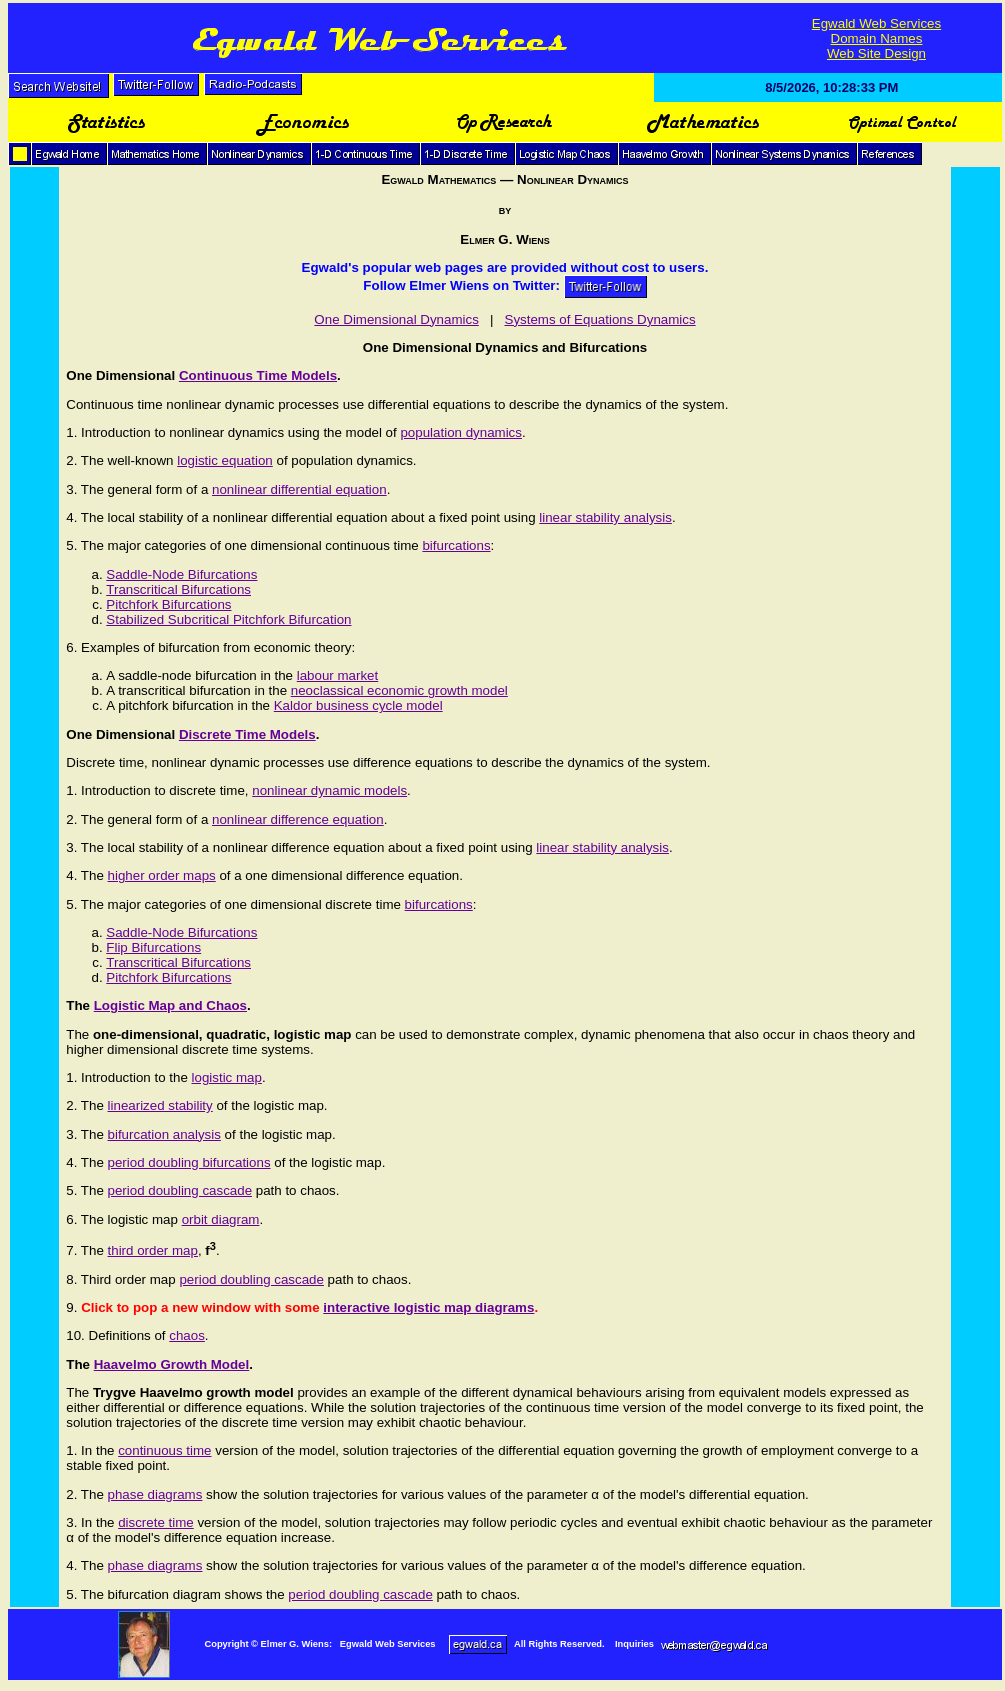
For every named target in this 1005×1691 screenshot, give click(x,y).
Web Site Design (876, 53)
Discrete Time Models (247, 734)
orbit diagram (221, 1219)
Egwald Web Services (876, 23)
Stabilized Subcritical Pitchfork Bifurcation (228, 619)
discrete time (156, 1522)
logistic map (227, 1077)
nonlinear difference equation (298, 819)
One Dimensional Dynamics (396, 319)
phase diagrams (155, 1494)
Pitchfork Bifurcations (168, 604)
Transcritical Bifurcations (178, 589)
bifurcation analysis (164, 1134)
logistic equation (225, 460)
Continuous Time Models (258, 375)
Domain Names (877, 38)
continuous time (164, 1450)
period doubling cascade (180, 1190)
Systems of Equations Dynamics (600, 319)
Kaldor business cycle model (358, 705)
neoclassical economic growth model (399, 690)
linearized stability (160, 1105)
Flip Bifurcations (153, 947)
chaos (187, 1335)
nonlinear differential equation (299, 489)
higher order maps (162, 875)
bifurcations (456, 545)
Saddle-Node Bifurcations (181, 574)
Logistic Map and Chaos (170, 1005)
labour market (338, 675)
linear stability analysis (605, 517)
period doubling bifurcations (189, 1162)
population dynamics (461, 432)
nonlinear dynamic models (329, 790)
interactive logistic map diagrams (428, 1307)
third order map (153, 1250)
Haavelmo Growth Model (172, 1364)
